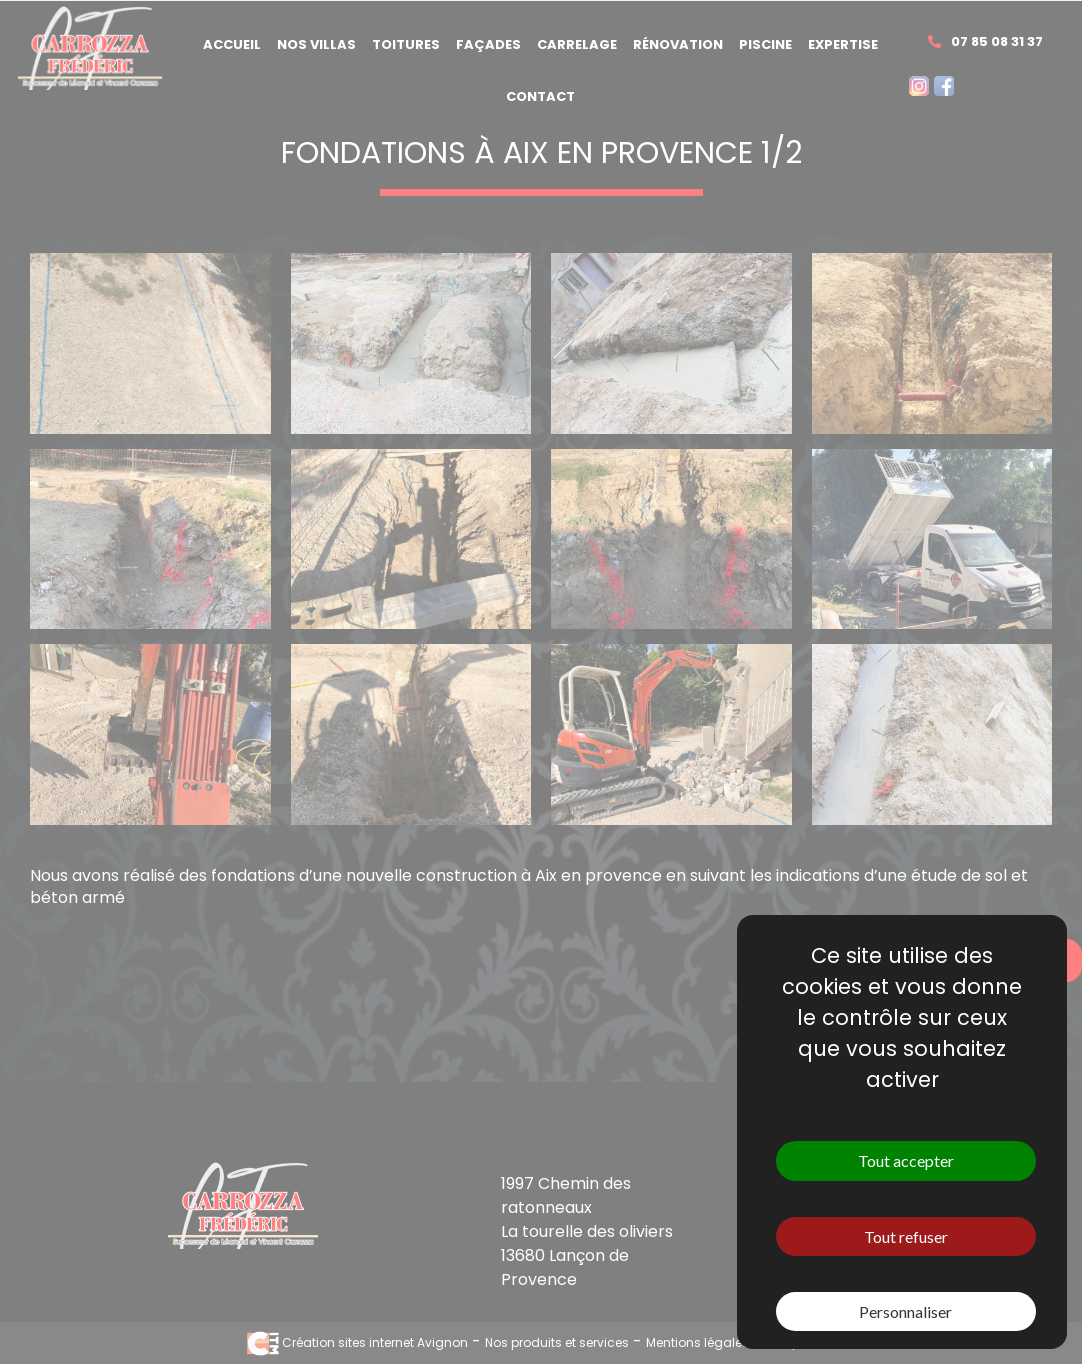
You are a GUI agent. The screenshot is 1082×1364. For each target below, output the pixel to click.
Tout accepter (906, 1160)
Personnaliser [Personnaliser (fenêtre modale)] (905, 1311)
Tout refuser (906, 1236)
